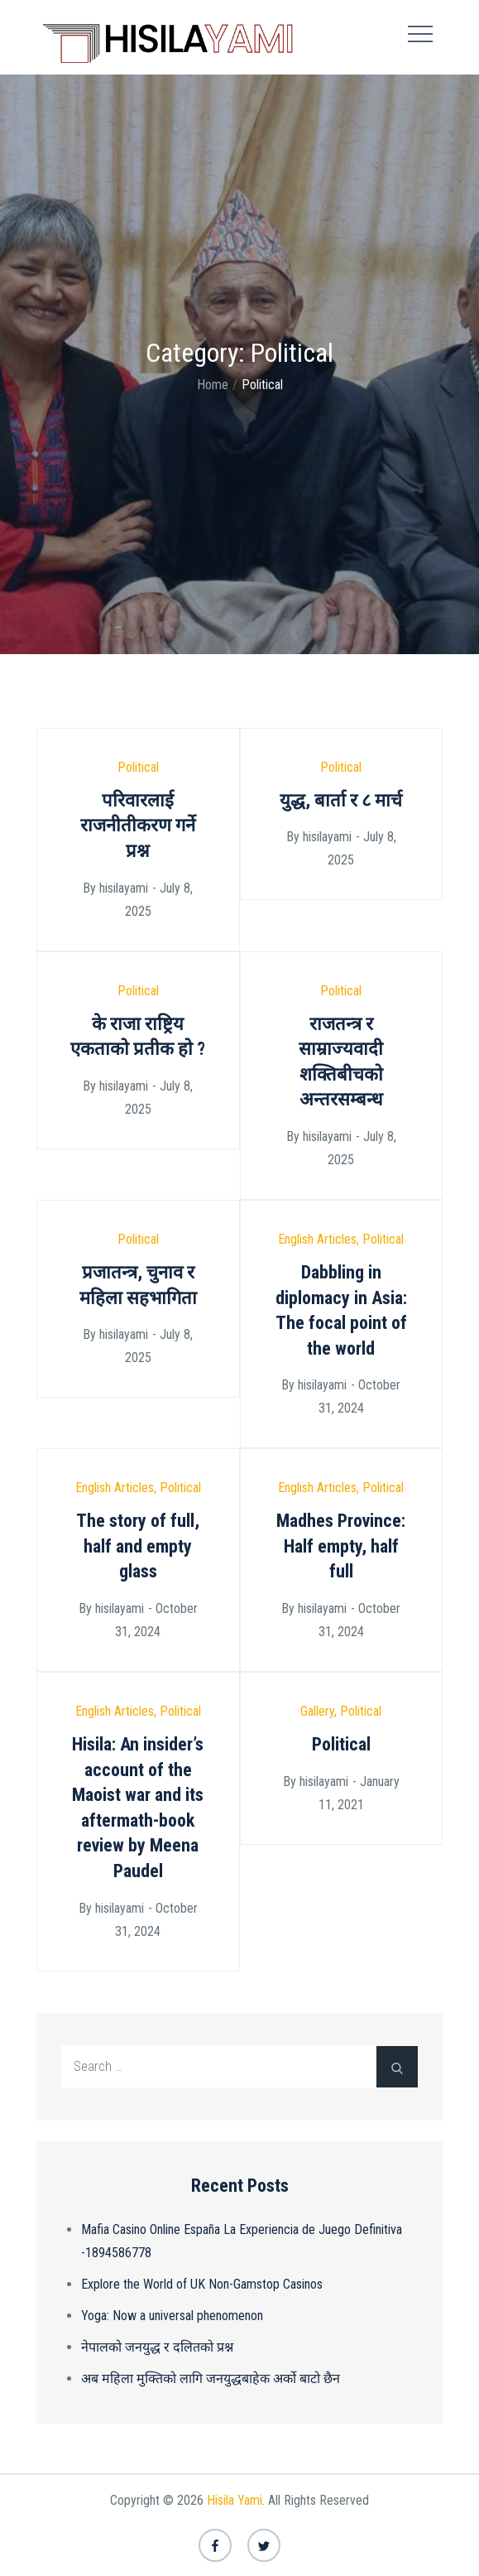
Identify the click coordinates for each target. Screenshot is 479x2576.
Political (138, 767)
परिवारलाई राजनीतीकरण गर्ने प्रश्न (137, 825)
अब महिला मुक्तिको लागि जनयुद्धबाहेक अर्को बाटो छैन (210, 2378)
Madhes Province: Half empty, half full (340, 1546)
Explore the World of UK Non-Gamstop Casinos (202, 2284)
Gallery (317, 1711)
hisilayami (123, 888)
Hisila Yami (234, 2500)
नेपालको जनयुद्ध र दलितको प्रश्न (157, 2347)
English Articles (317, 1239)
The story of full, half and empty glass (137, 1546)
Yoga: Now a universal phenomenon (172, 2315)
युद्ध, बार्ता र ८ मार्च (341, 800)
